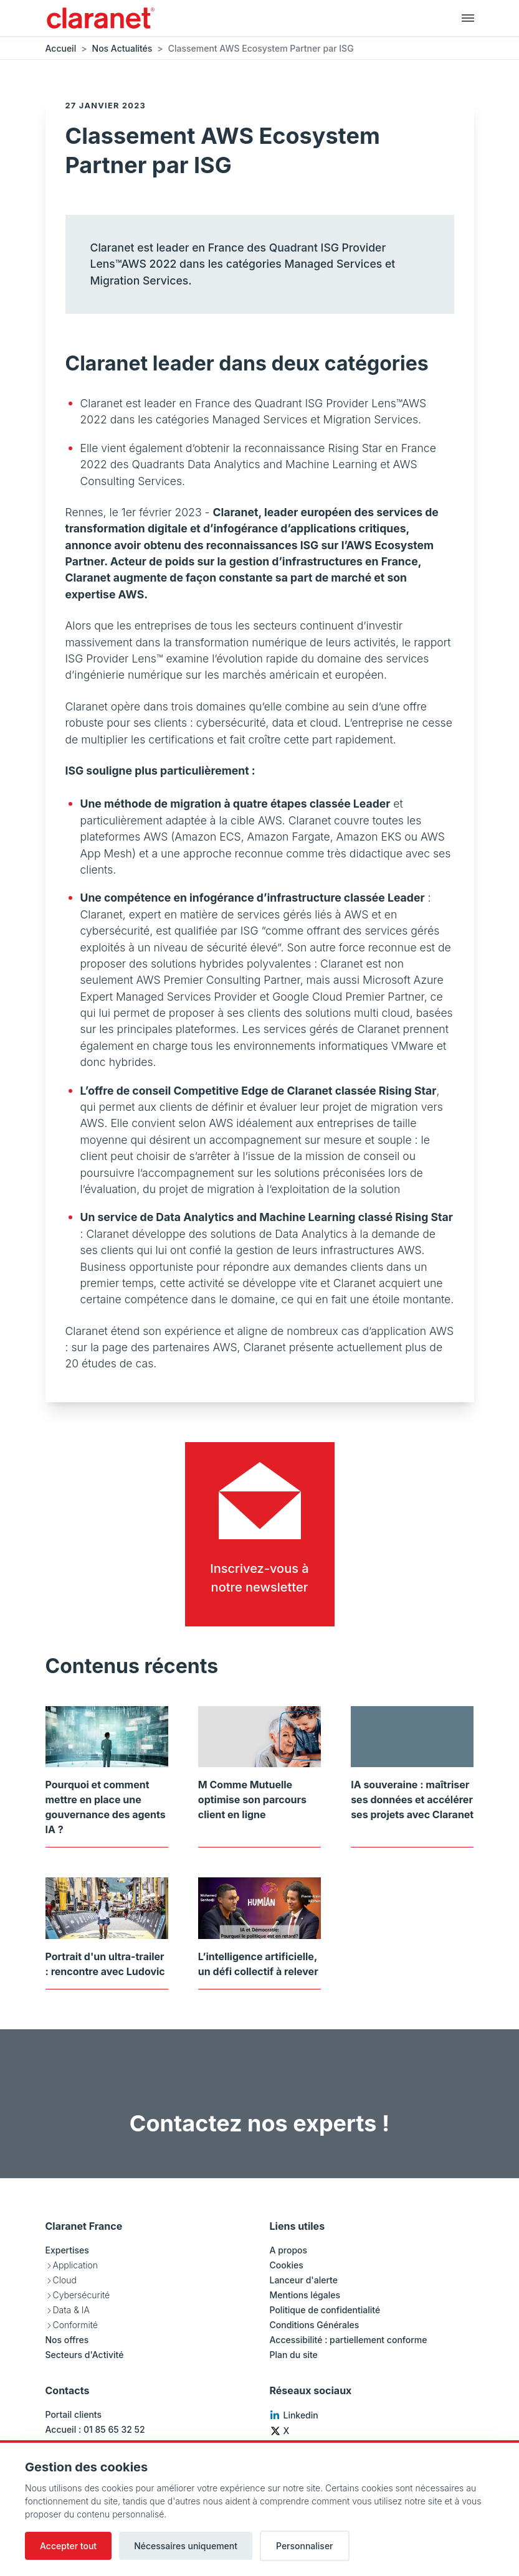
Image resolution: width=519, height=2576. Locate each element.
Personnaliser (304, 2546)
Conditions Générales (314, 2324)
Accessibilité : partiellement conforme (348, 2339)
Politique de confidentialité (325, 2310)
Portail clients (73, 2414)
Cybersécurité (81, 2295)
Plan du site (294, 2354)
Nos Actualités (122, 48)
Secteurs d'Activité (84, 2354)
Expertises (67, 2250)
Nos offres (67, 2339)
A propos (289, 2250)
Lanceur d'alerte (304, 2280)
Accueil (61, 48)
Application (75, 2265)
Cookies (286, 2265)
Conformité (75, 2324)
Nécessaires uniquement (185, 2546)
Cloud (65, 2280)
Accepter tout (68, 2546)
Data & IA (71, 2310)
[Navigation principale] (468, 17)
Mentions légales (305, 2295)
